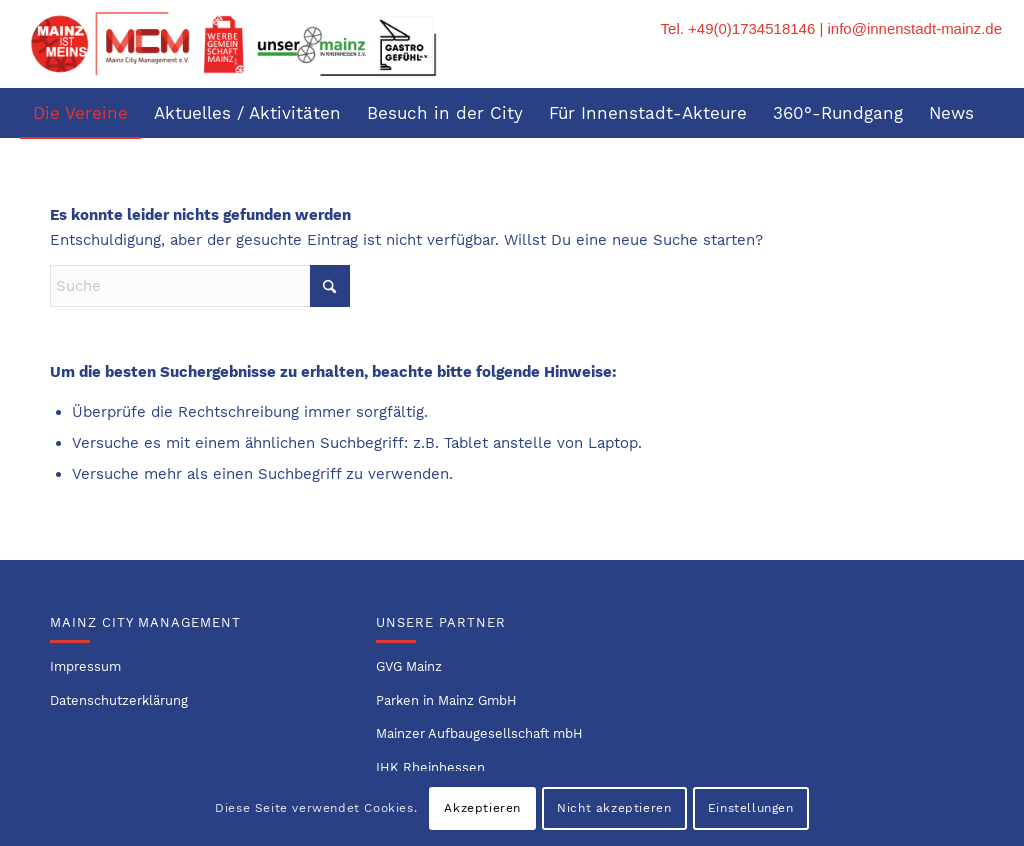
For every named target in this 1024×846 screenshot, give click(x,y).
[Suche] (990, 163)
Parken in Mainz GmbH (446, 700)
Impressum (85, 666)
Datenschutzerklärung (119, 700)
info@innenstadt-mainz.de (915, 28)
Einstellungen (751, 808)
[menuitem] (80, 113)
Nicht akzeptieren (614, 808)
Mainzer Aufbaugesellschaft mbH (479, 733)
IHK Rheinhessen (430, 767)
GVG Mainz (409, 666)
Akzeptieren (482, 808)
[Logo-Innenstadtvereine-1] (233, 44)
